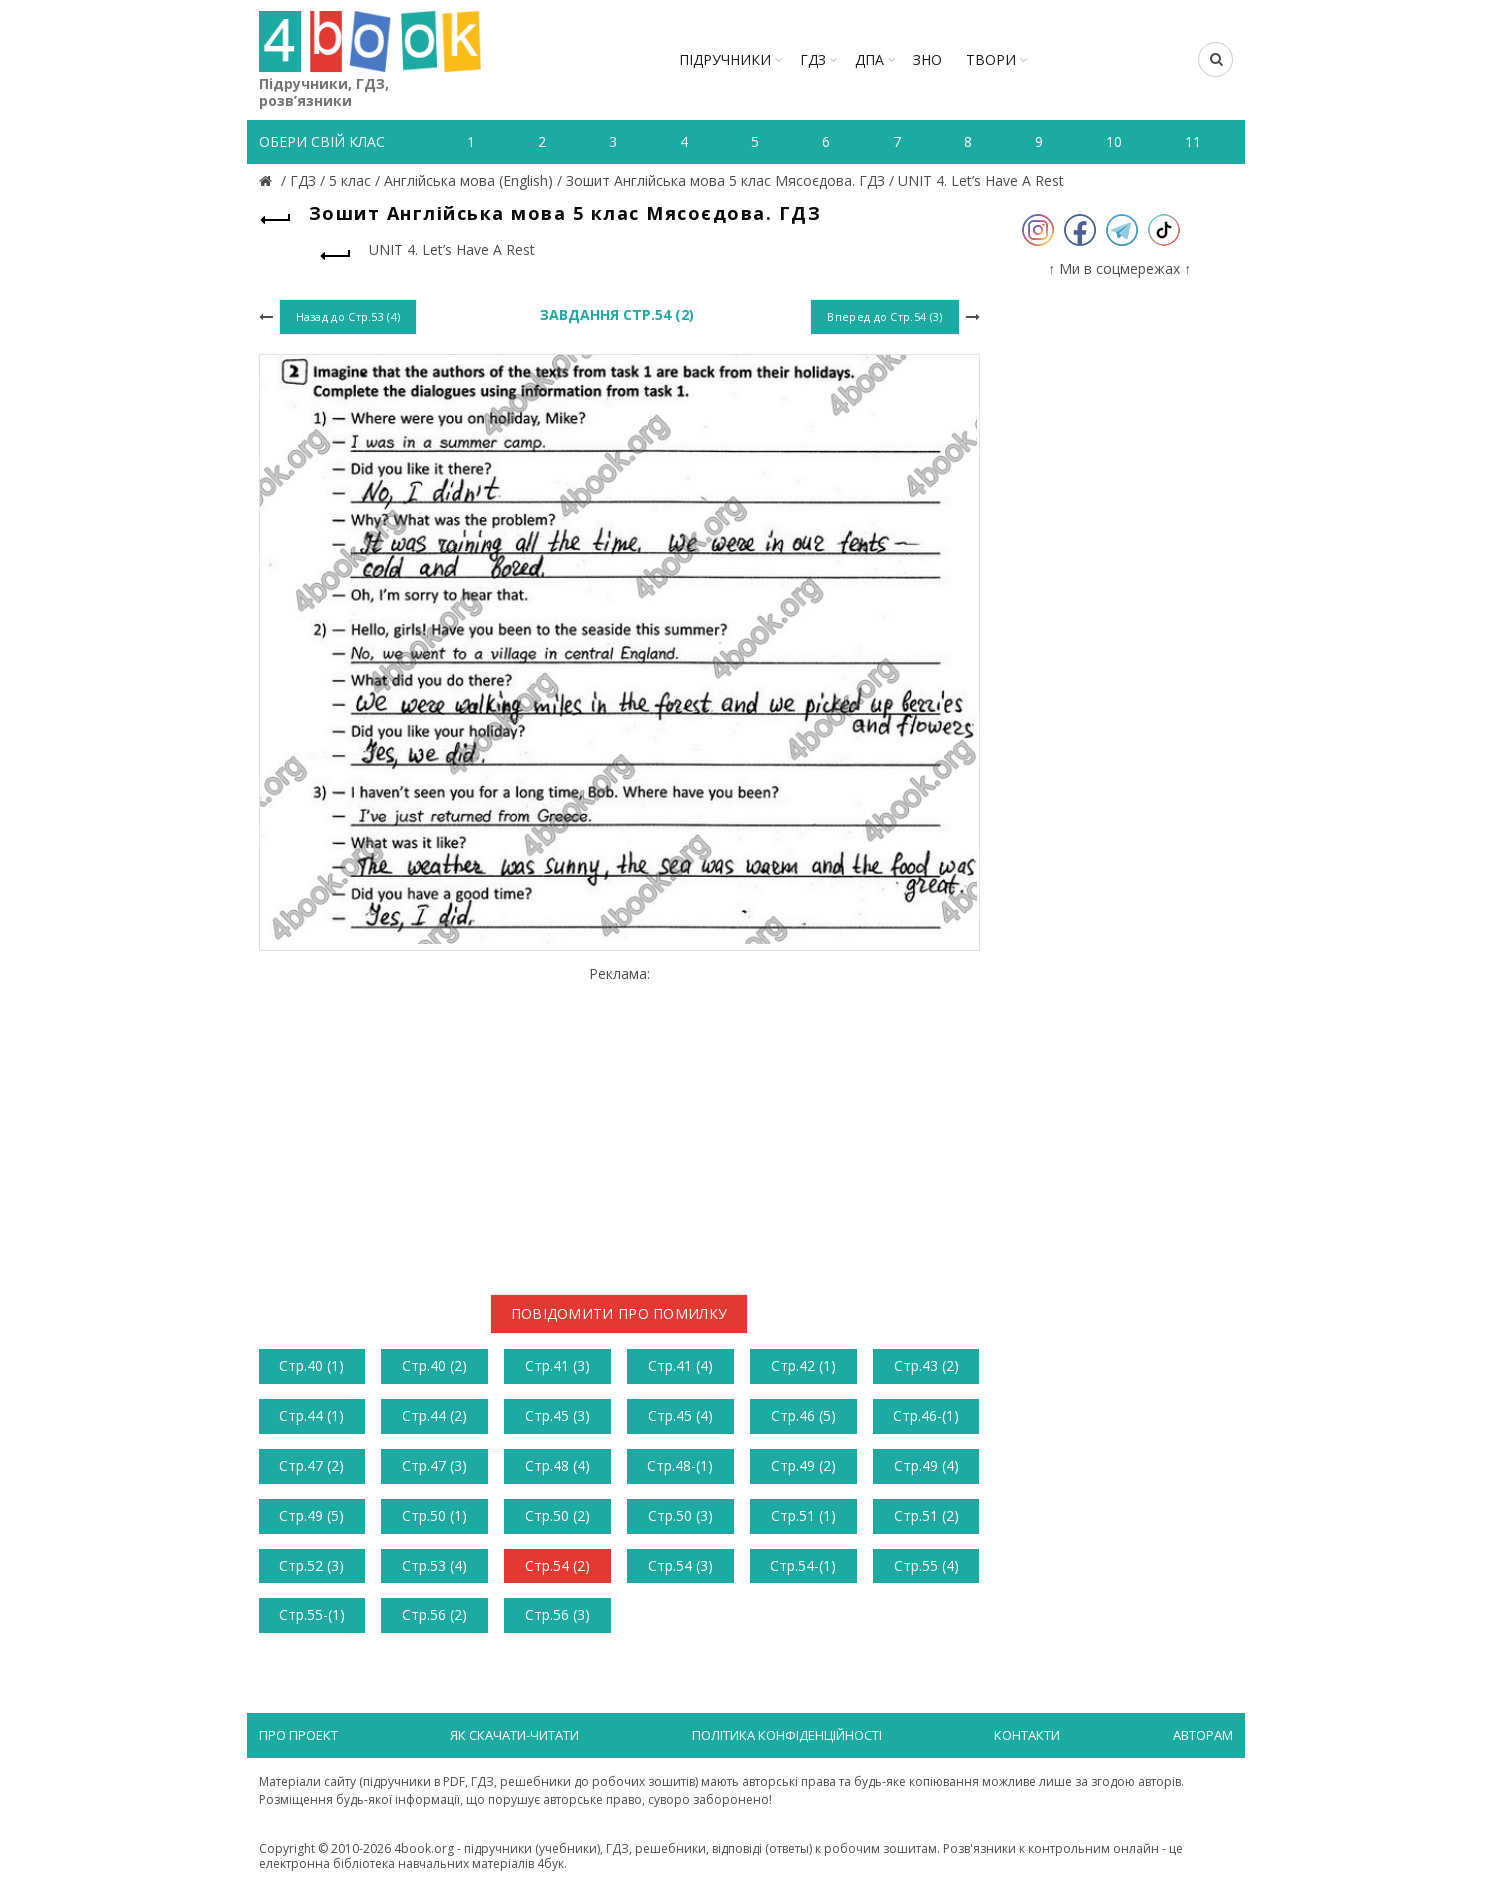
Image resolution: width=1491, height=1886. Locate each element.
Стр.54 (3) (680, 1565)
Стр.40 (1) (311, 1365)
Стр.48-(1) (680, 1465)
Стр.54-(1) (803, 1565)
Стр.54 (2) (557, 1565)
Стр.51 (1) (803, 1515)
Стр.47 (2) (311, 1465)
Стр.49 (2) (803, 1465)
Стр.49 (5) (311, 1515)
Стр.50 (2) (557, 1515)
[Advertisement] (619, 1123)
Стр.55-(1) (312, 1614)
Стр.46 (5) (803, 1415)
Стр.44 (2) (434, 1415)
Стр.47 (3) (434, 1465)
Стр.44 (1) (311, 1415)
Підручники (725, 59)
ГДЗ (813, 59)
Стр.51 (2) (926, 1515)
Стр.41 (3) (557, 1365)
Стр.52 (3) (311, 1565)
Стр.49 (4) (926, 1465)
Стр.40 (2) (434, 1365)
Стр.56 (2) (434, 1614)
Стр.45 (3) (557, 1415)
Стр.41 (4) (680, 1365)
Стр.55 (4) (926, 1565)
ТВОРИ (991, 59)
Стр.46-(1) (926, 1415)
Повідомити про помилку (619, 1313)
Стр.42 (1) (803, 1365)
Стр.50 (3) (680, 1515)
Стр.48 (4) (557, 1465)
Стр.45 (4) (680, 1415)
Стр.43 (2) (926, 1365)
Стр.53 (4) (434, 1565)
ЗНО (927, 59)
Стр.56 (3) (557, 1614)
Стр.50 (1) (434, 1515)
